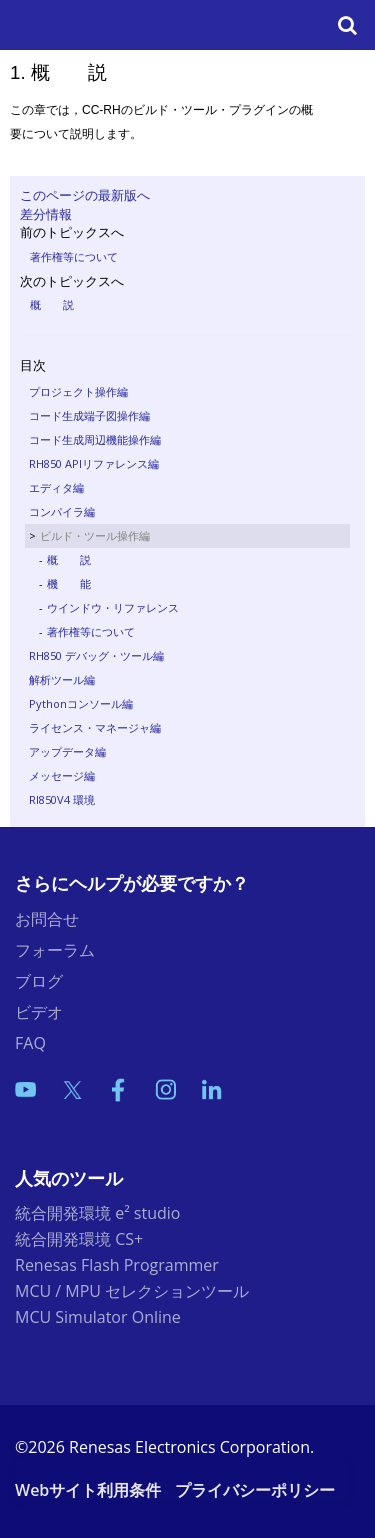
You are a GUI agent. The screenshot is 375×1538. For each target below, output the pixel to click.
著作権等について (74, 256)
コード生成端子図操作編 (89, 415)
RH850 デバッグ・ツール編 (96, 655)
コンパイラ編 (62, 511)
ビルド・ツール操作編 (95, 535)
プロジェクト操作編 (78, 391)
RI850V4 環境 (62, 799)
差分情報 (46, 214)
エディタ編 (56, 487)
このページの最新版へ (85, 195)
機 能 (69, 583)
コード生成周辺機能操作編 (95, 439)
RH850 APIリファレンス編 (94, 463)
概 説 (52, 304)
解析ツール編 (62, 679)
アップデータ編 (67, 751)
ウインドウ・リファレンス (113, 607)
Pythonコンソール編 (81, 703)
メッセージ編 (62, 775)
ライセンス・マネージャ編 (95, 727)
